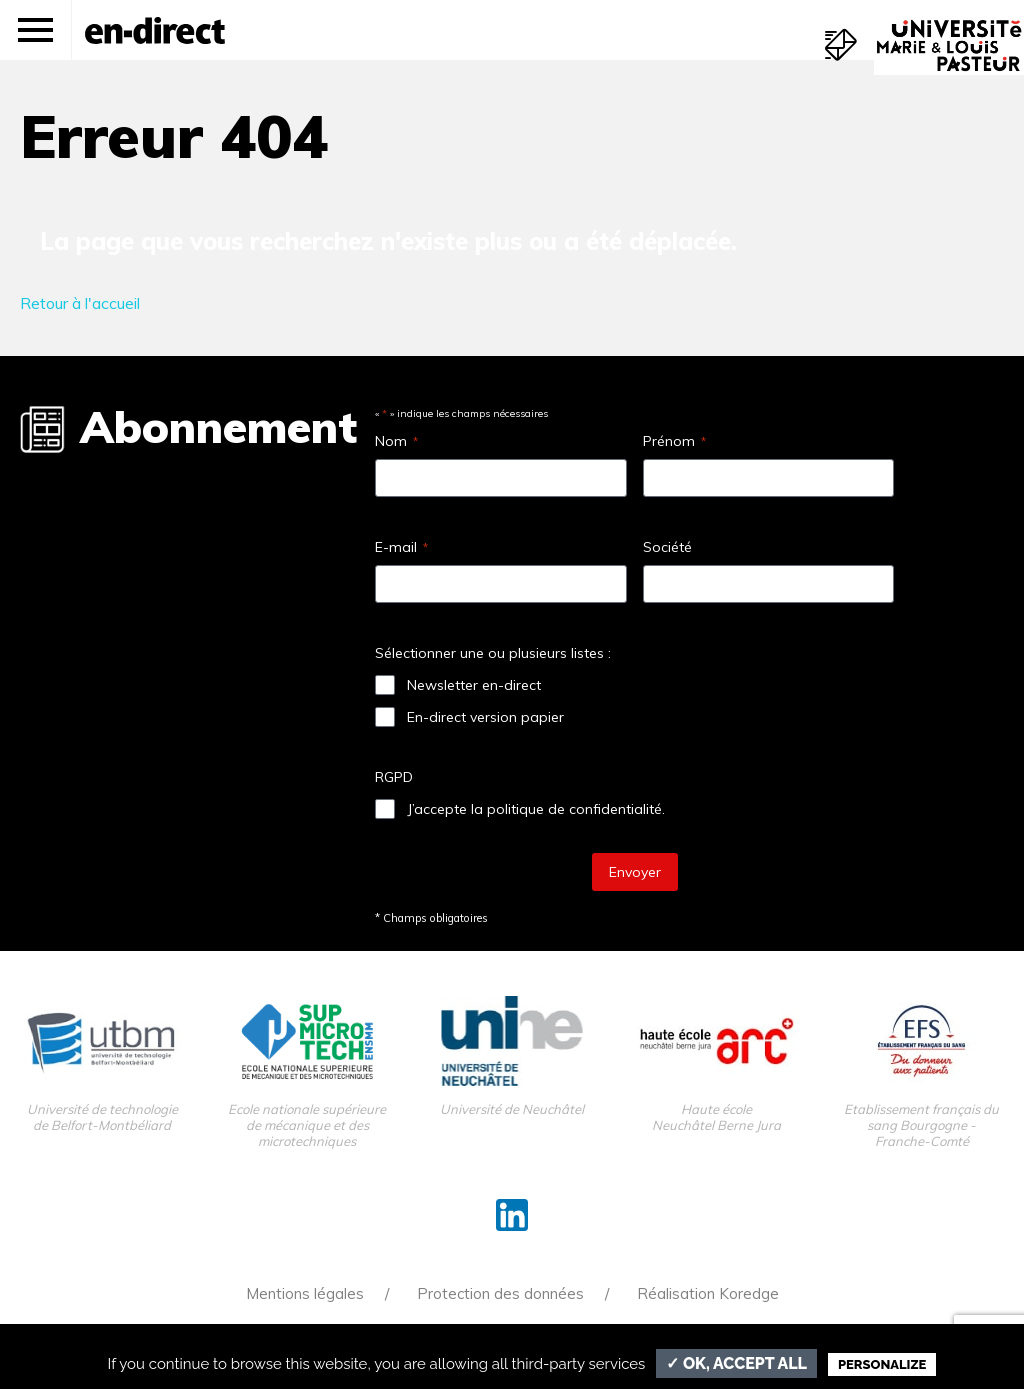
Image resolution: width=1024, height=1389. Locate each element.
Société (667, 547)
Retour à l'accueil (80, 303)
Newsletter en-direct (474, 685)
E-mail (401, 547)
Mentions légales (305, 1293)
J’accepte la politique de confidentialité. (536, 809)
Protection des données (500, 1293)
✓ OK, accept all (736, 1363)
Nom (396, 441)
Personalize (882, 1364)
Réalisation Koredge (708, 1293)
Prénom (674, 441)
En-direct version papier (485, 717)
